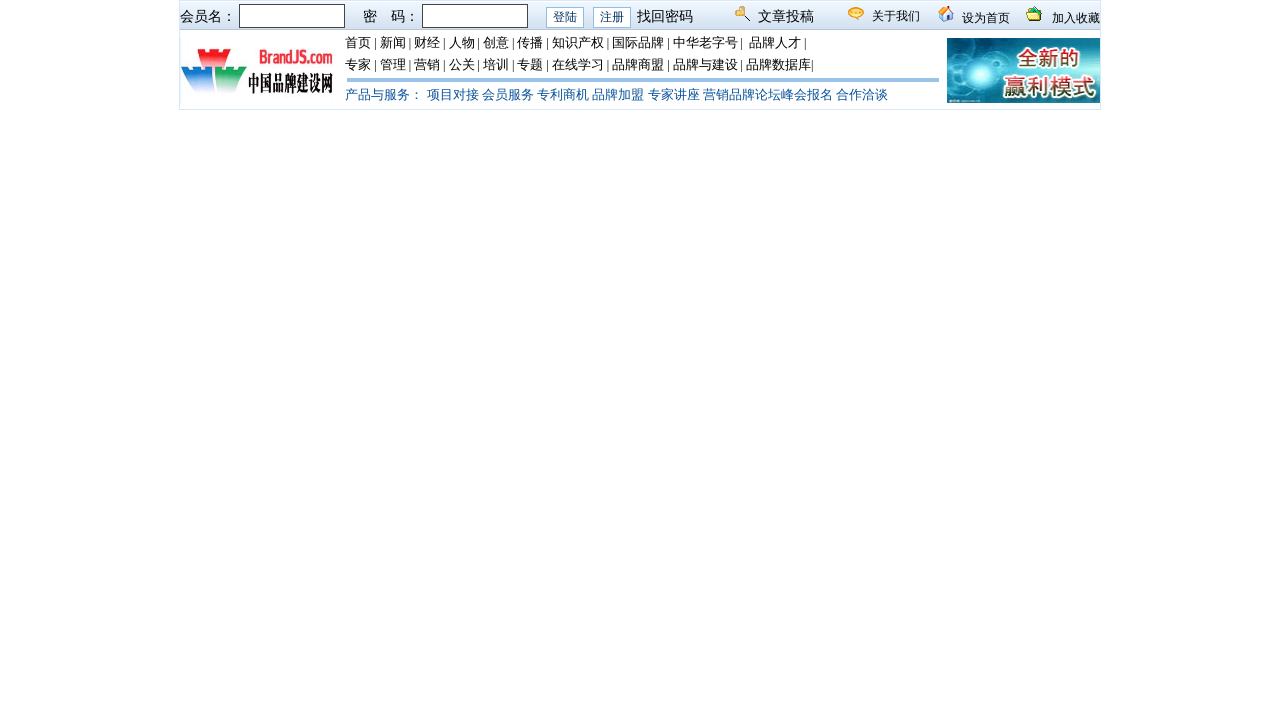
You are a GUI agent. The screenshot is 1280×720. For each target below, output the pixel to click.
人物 (462, 42)
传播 (530, 42)
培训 (496, 64)
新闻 (393, 42)
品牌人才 (775, 42)
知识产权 (578, 42)
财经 (427, 42)
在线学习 (578, 64)
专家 (358, 64)
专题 (530, 64)
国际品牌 (638, 42)
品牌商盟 (638, 64)
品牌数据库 (778, 64)
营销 (427, 64)
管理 (393, 64)
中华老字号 (705, 42)
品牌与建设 (705, 64)
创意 (496, 42)
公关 (462, 64)
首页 (358, 42)
